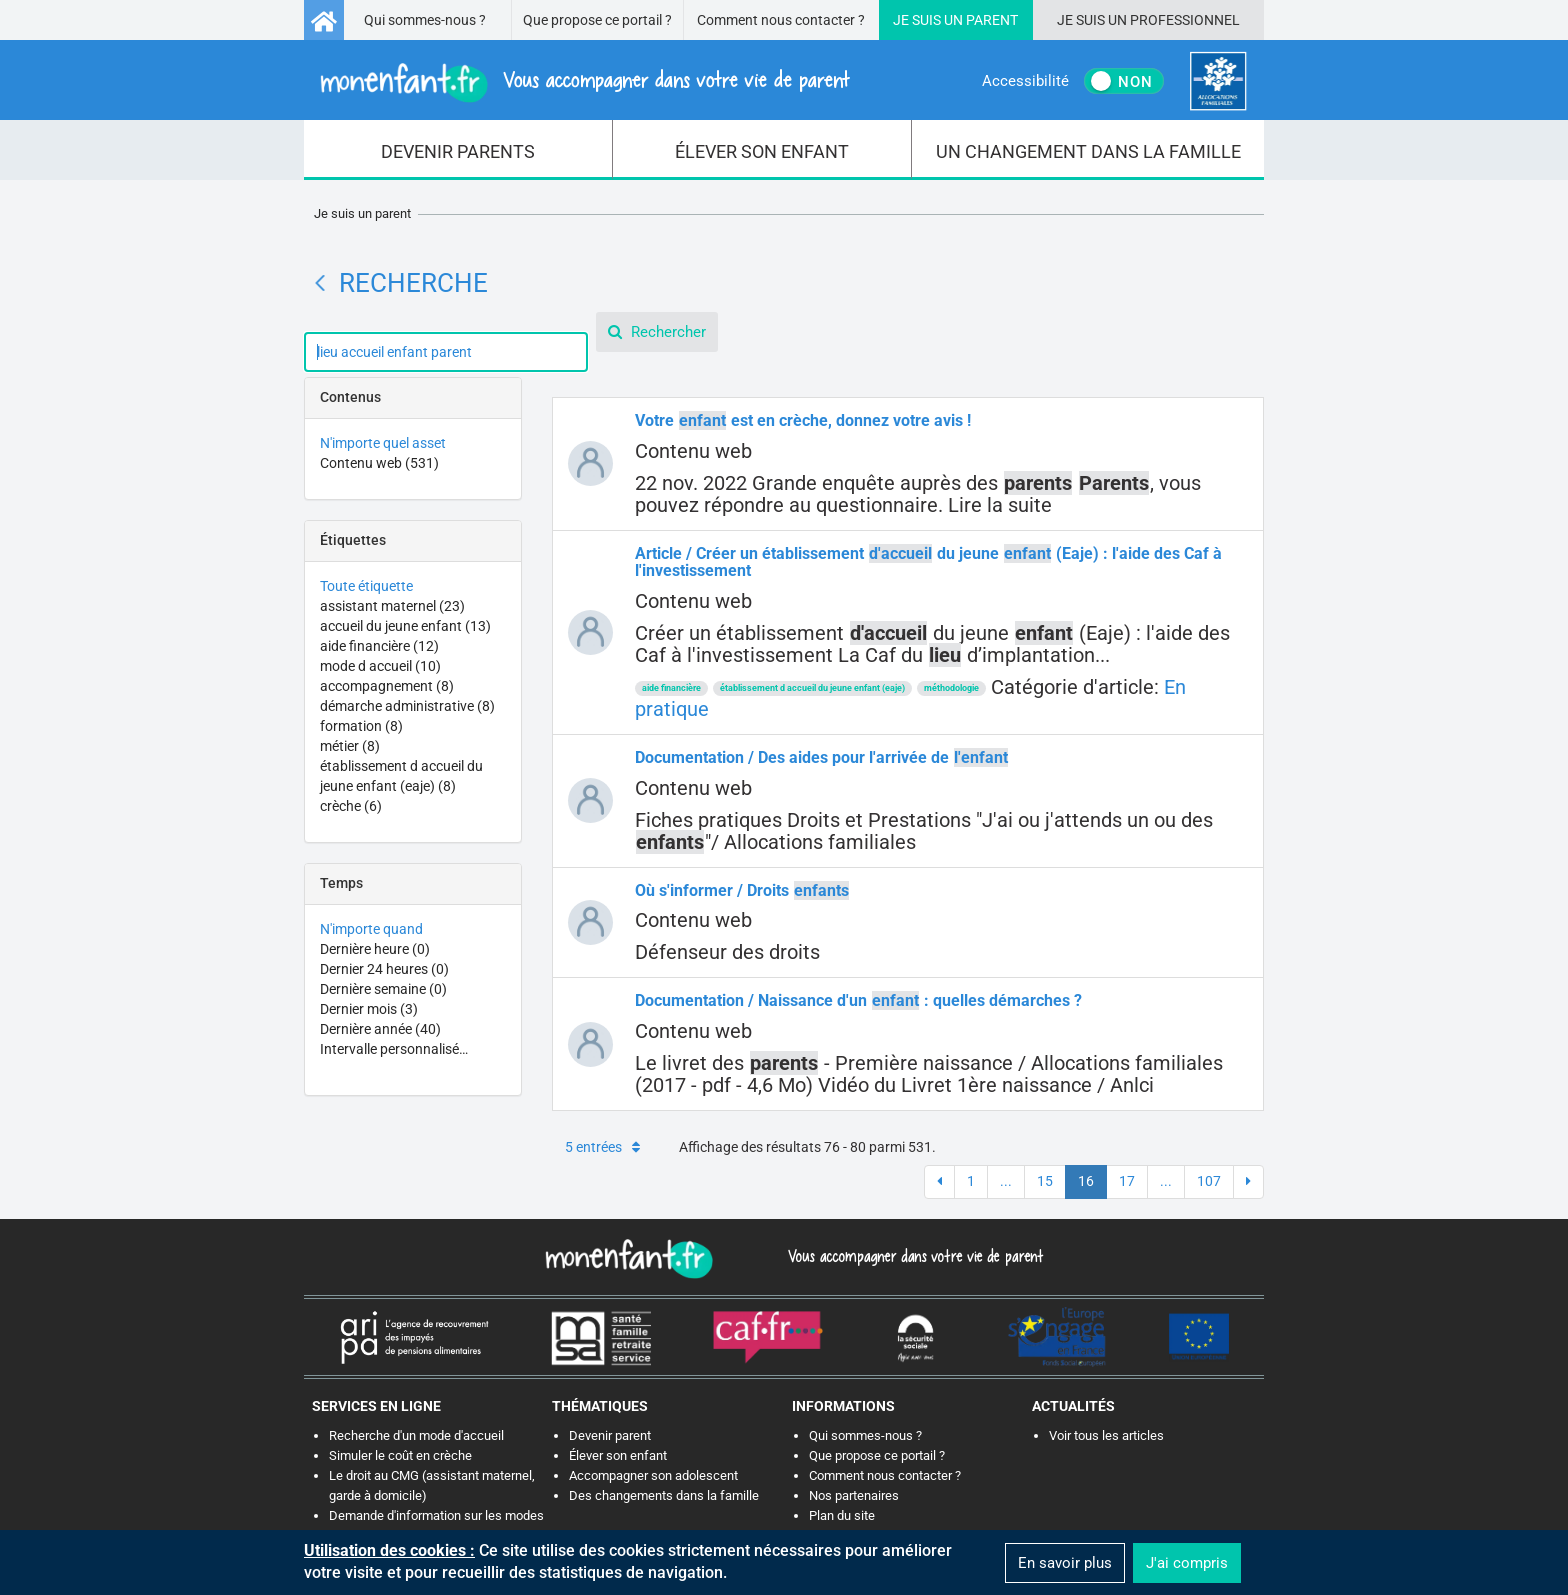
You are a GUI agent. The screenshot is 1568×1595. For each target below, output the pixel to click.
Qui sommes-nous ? (425, 20)
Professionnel (1185, 20)
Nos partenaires (854, 1495)
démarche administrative (407, 706)
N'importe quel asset (383, 443)
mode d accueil (380, 666)
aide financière (379, 646)
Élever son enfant (618, 1455)
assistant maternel (392, 606)
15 (1045, 1181)
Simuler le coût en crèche (400, 1455)
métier (350, 746)
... (1006, 1181)
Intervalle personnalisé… (394, 1049)
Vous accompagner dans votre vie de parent (912, 1256)
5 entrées (602, 1147)
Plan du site (842, 1515)
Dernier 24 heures (384, 969)
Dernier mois (369, 1009)
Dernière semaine (383, 989)
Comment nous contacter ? (781, 20)
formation (361, 726)
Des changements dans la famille (664, 1495)
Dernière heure (375, 949)
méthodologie (951, 688)
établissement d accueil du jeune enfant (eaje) (812, 688)
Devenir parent (610, 1435)
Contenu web (379, 463)
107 (1209, 1181)
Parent (992, 20)
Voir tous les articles (1106, 1435)
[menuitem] (458, 150)
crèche (351, 806)
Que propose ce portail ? (597, 20)
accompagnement (387, 686)
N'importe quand (371, 929)
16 (1086, 1181)
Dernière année (380, 1029)
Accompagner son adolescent (653, 1475)
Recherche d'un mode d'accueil (416, 1435)
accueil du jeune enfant (405, 626)
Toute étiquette (366, 586)
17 (1127, 1181)
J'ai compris (1187, 1563)
